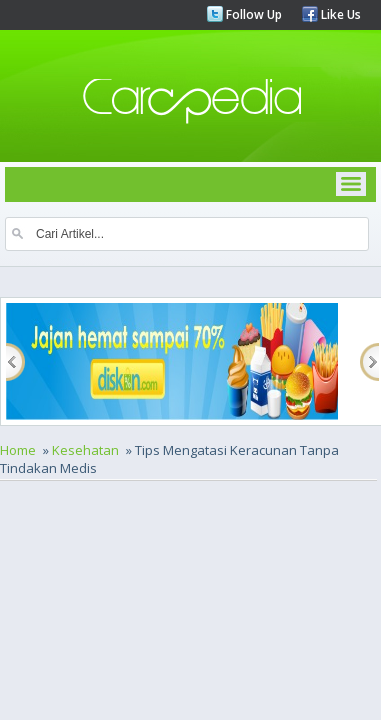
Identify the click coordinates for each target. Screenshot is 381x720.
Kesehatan (85, 450)
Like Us (339, 14)
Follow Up (252, 14)
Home (18, 450)
